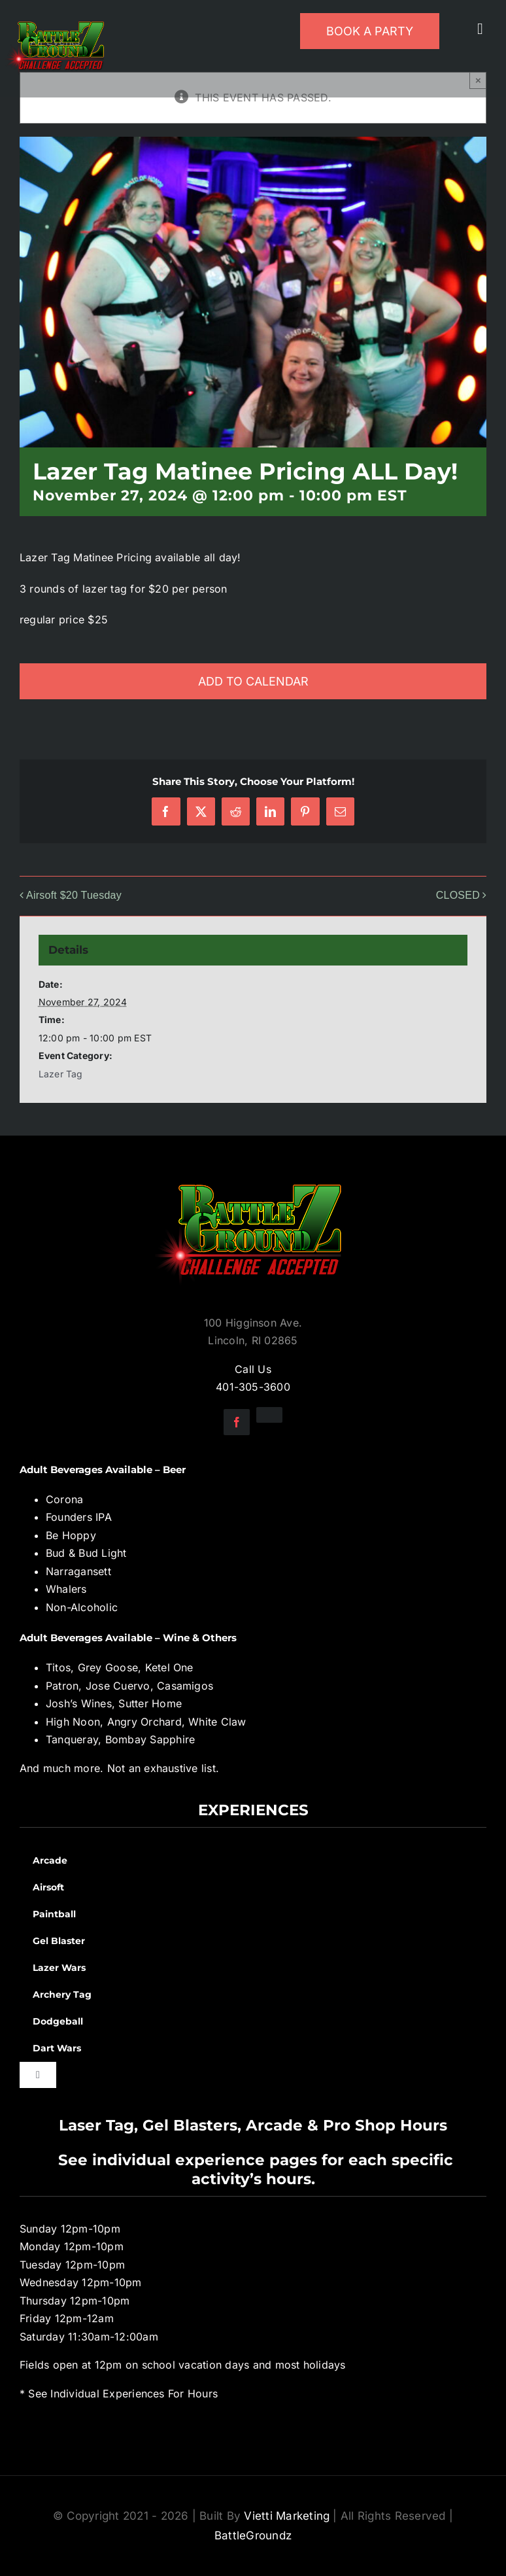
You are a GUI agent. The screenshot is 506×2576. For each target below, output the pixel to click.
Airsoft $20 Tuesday (74, 895)
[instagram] (269, 1415)
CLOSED (458, 895)
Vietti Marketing (286, 2515)
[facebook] (237, 1422)
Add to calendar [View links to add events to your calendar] (253, 681)
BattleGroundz (253, 2535)
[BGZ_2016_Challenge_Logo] (253, 1173)
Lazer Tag (61, 1073)
